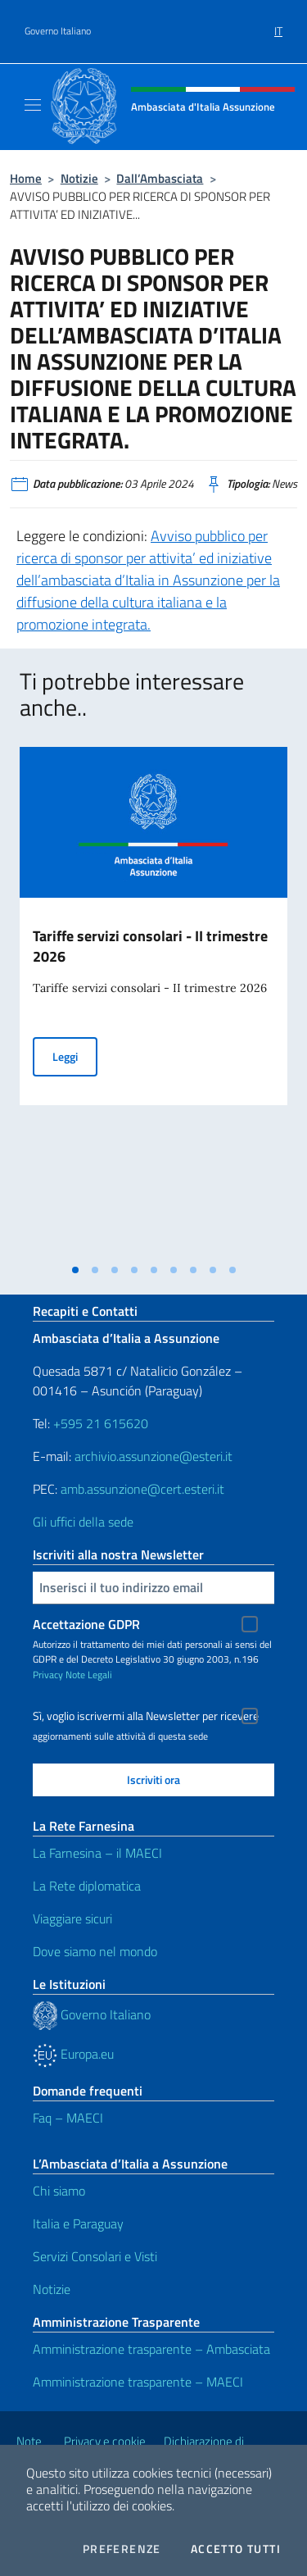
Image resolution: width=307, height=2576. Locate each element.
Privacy (48, 1674)
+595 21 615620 (100, 1423)
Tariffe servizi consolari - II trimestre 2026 (150, 946)
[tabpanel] (153, 1001)
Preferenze (122, 2549)
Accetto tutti (236, 2549)
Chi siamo (59, 2191)
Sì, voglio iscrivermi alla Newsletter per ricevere (146, 1716)
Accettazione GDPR (86, 1624)
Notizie (79, 178)
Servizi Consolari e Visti (95, 2256)
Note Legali (88, 1674)
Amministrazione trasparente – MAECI (138, 2382)
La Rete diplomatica (87, 1886)
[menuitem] (278, 25)
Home (26, 178)
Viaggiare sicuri (72, 1918)
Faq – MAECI (68, 2118)
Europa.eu (73, 2054)
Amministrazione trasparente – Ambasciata (151, 2349)
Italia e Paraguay (78, 2223)
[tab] (75, 1270)
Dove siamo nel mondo (95, 1951)
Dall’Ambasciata (159, 178)
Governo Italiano (58, 31)
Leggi (74, 1055)
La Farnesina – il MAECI (97, 1853)
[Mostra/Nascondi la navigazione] (33, 105)
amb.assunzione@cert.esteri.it (142, 1489)
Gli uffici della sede (83, 1521)
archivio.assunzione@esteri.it (153, 1456)
